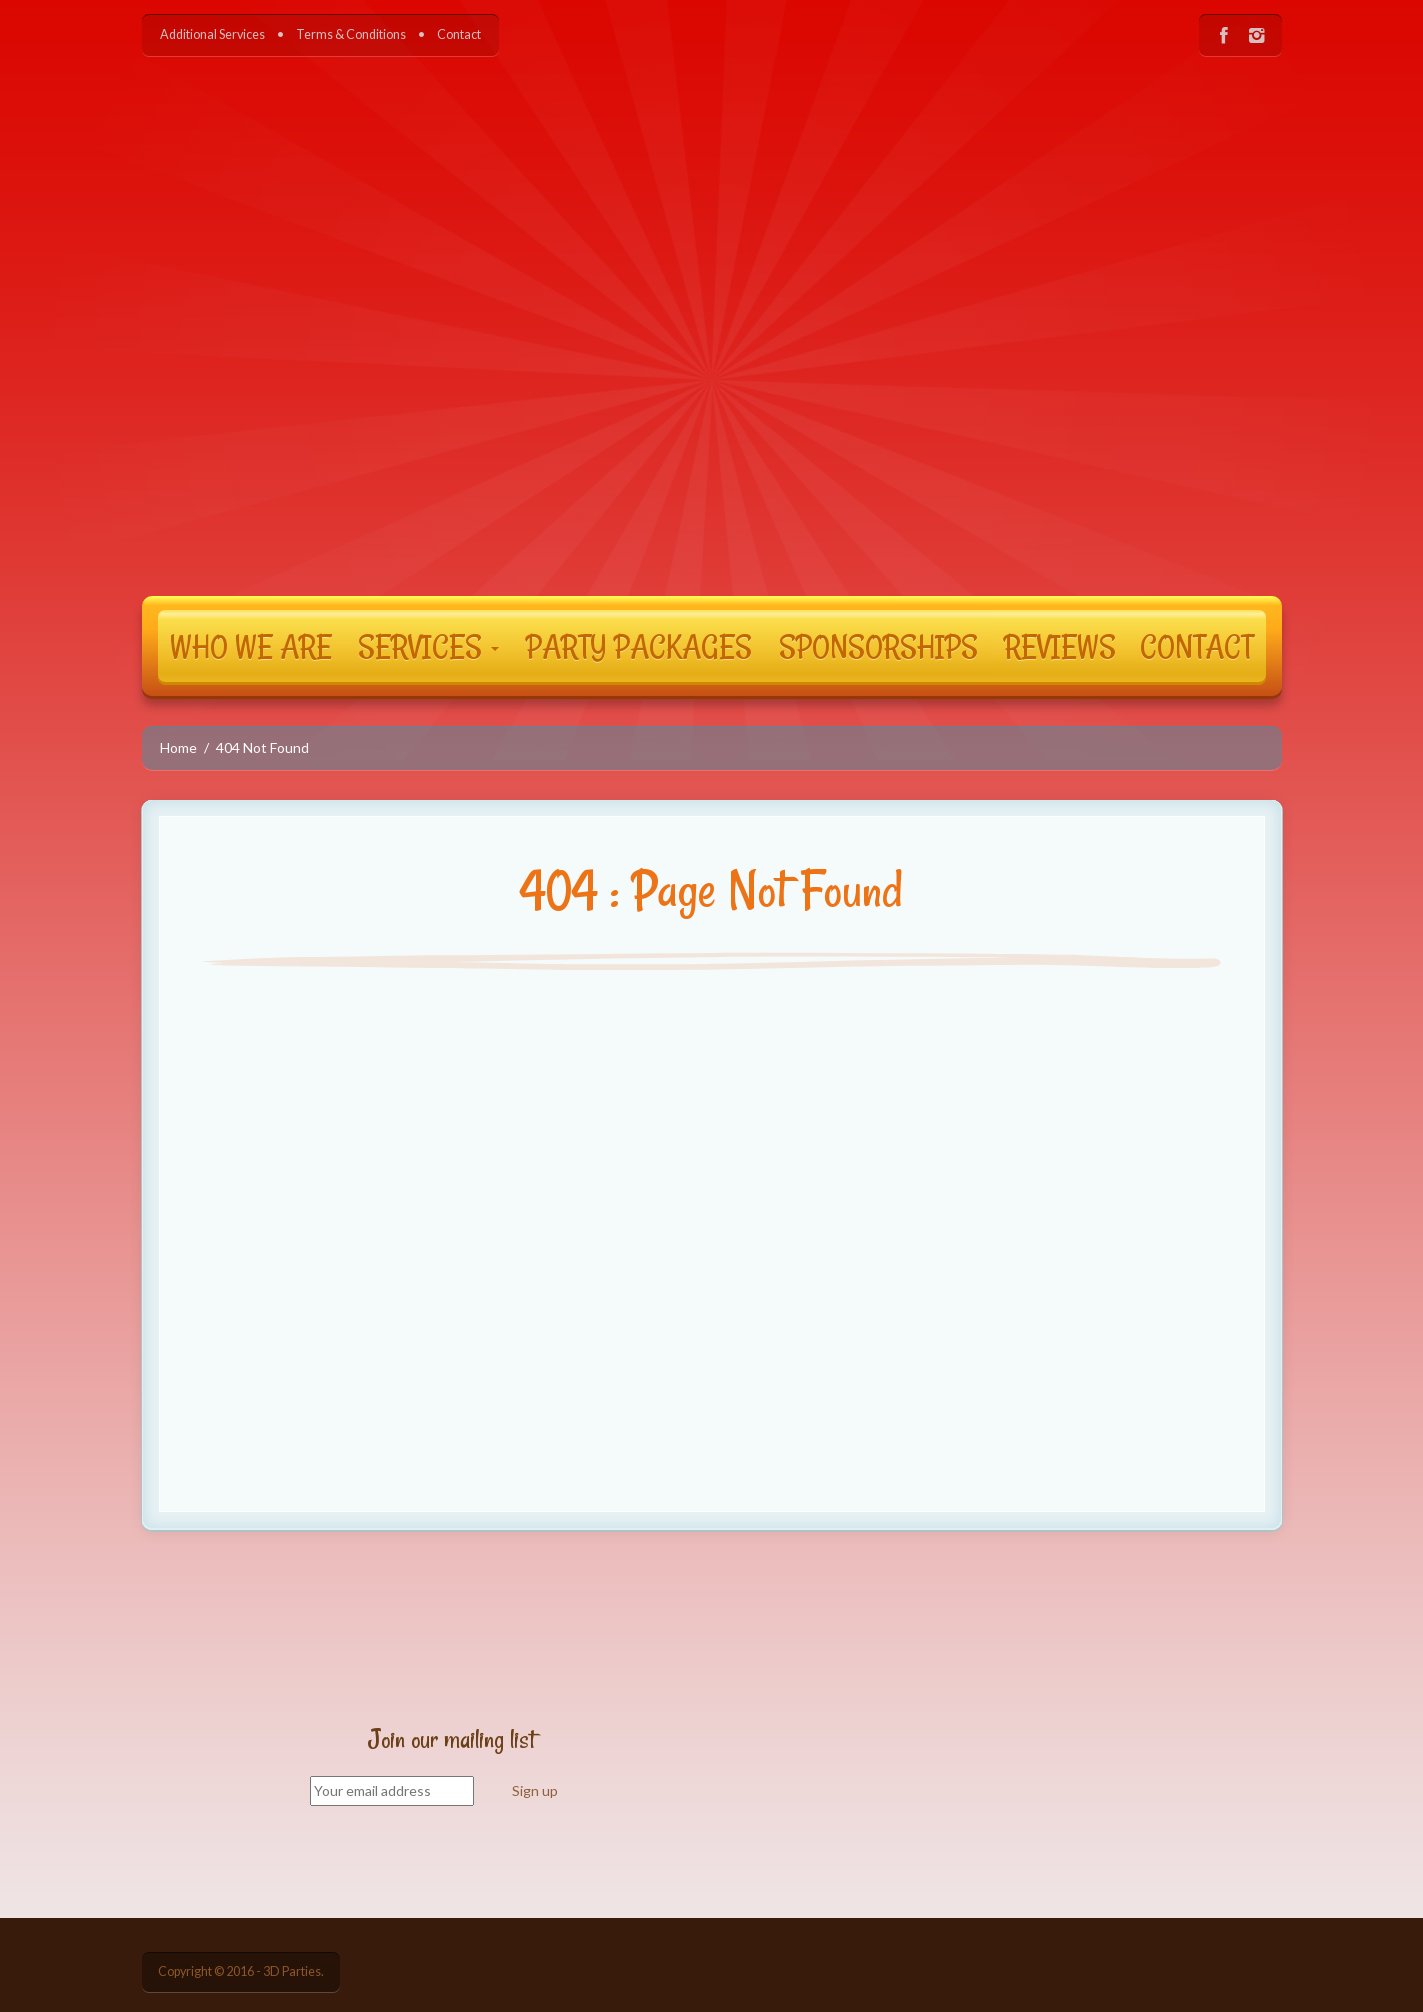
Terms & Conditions (351, 34)
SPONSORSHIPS (878, 646)
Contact (459, 34)
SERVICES (428, 646)
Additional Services (212, 34)
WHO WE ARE (251, 646)
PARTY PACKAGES (639, 646)
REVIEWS (1060, 646)
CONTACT (1196, 646)
